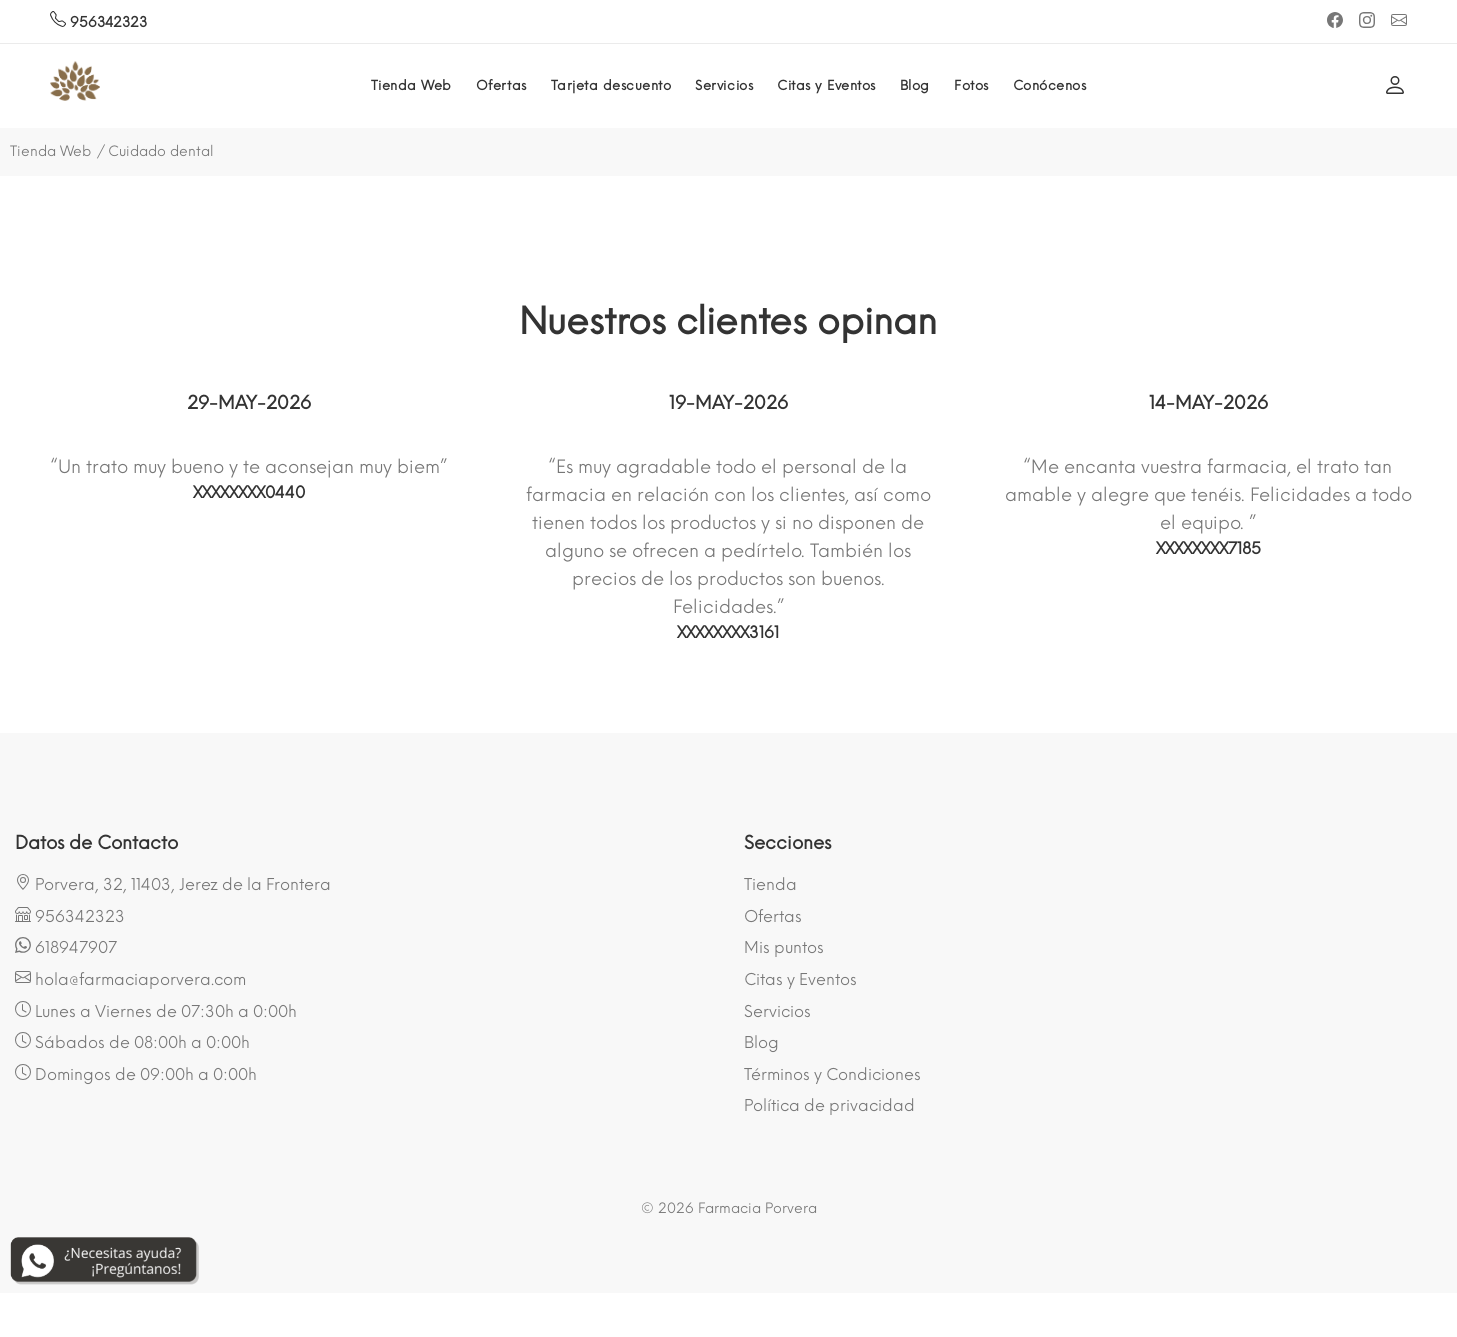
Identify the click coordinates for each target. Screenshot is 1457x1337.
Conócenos (1050, 85)
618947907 (66, 947)
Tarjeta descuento (611, 85)
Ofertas (501, 85)
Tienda (770, 884)
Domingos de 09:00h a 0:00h (136, 1074)
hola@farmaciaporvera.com (130, 979)
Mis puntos (784, 947)
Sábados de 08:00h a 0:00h (132, 1042)
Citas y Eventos (826, 85)
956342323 (98, 22)
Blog (915, 85)
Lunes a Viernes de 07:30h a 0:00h (156, 1011)
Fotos (971, 85)
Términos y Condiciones (832, 1074)
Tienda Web (411, 85)
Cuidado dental (161, 151)
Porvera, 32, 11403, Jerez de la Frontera (173, 884)
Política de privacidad (829, 1105)
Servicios (724, 85)
